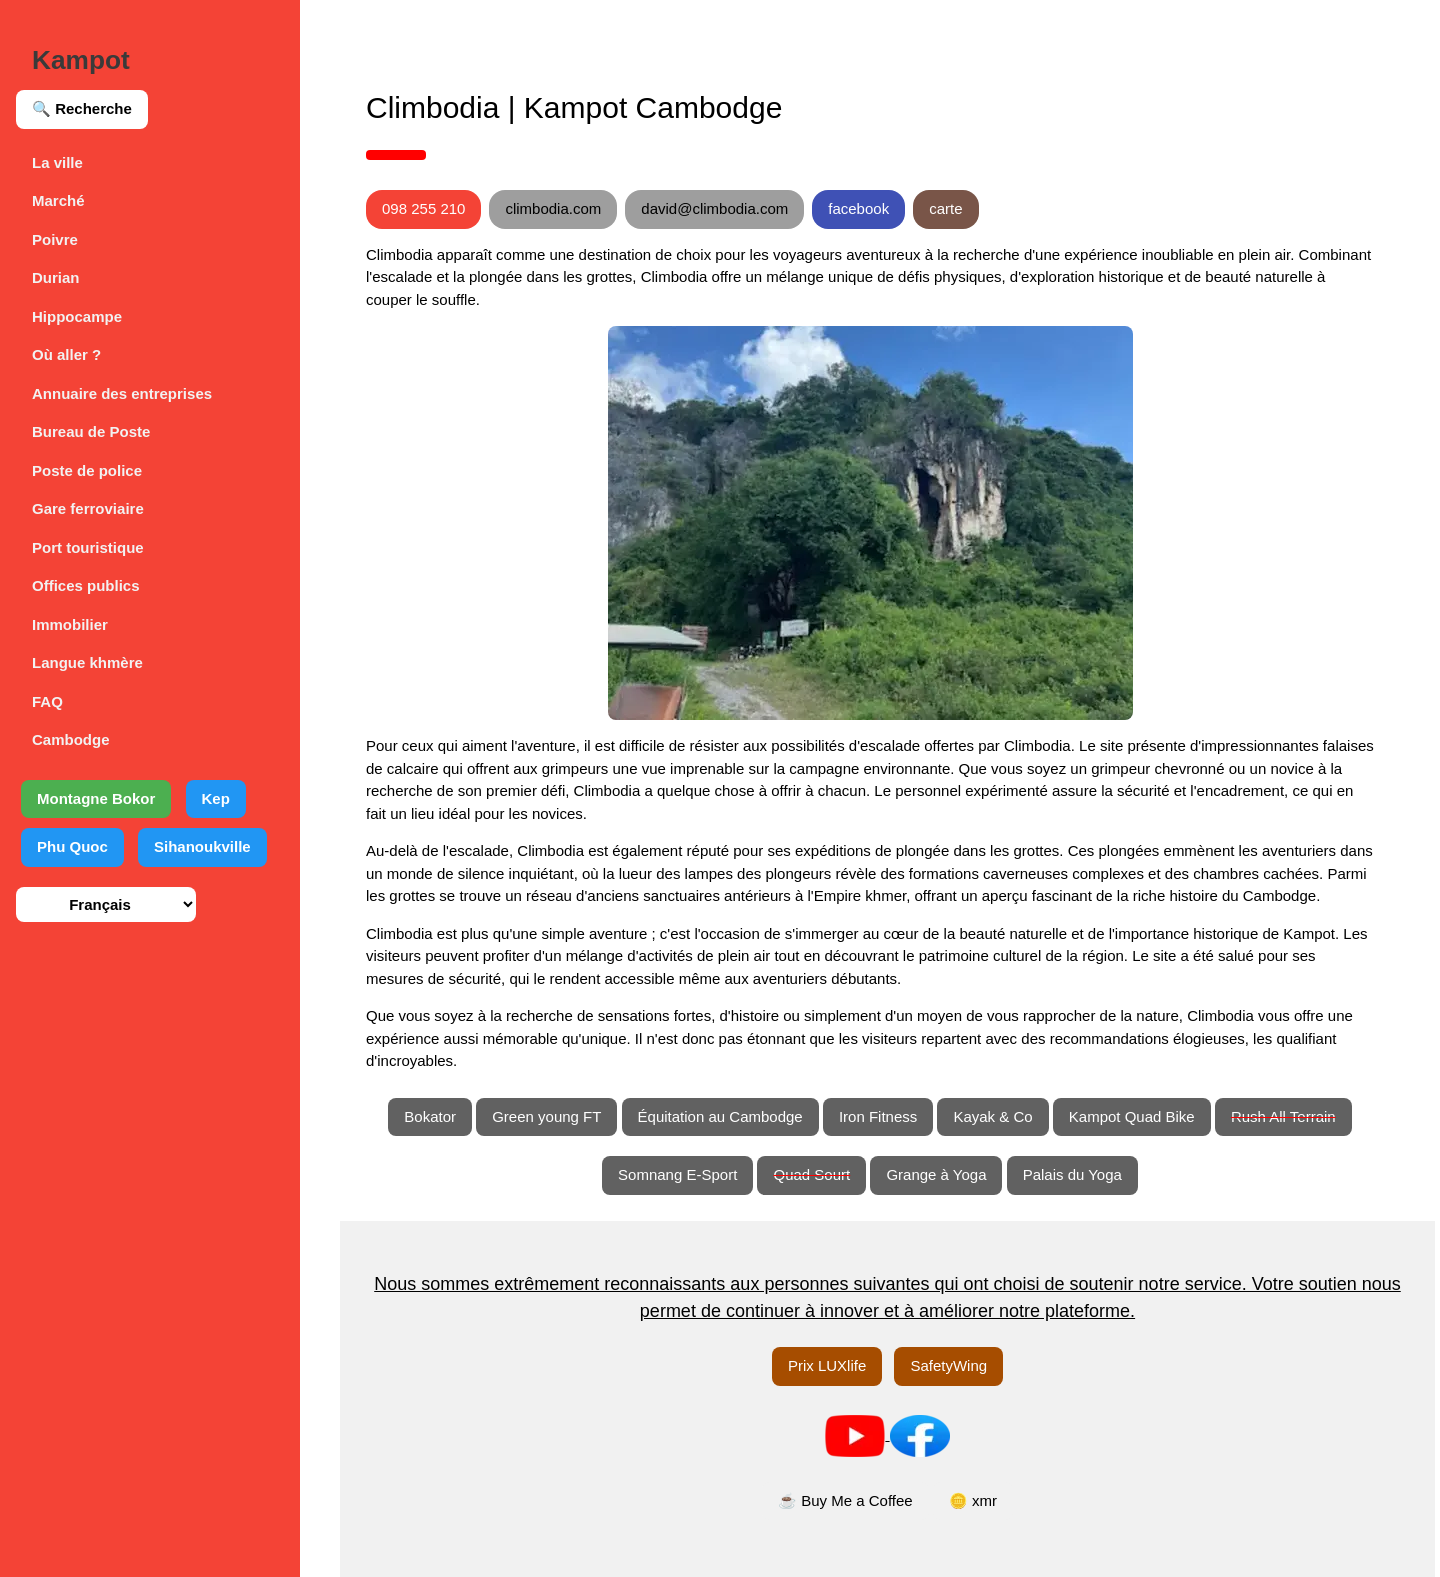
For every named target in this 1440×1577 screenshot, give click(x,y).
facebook (858, 208)
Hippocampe (77, 316)
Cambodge (71, 739)
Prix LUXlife (827, 1365)
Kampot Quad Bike (1132, 1116)
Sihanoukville (202, 846)
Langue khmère (87, 662)
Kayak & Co (992, 1116)
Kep (216, 798)
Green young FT (546, 1116)
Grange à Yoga (936, 1174)
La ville (57, 162)
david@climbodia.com (714, 208)
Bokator (430, 1116)
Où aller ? (66, 354)
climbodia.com (553, 208)
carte (945, 208)
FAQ (47, 701)
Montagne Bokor (96, 798)
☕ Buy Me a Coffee (845, 1500)
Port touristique (88, 547)
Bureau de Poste (91, 431)
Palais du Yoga (1072, 1174)
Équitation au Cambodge (720, 1116)
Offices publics (86, 585)
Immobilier (70, 624)
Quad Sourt (811, 1174)
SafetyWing (948, 1365)
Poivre (55, 239)
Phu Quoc (72, 846)
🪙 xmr (973, 1500)
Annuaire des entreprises (122, 393)
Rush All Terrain (1283, 1116)
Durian (56, 277)
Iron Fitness (878, 1116)
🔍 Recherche (82, 108)
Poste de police (87, 470)
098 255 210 (423, 208)
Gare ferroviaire (88, 508)
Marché (58, 200)
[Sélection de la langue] (106, 904)
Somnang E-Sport (677, 1174)
